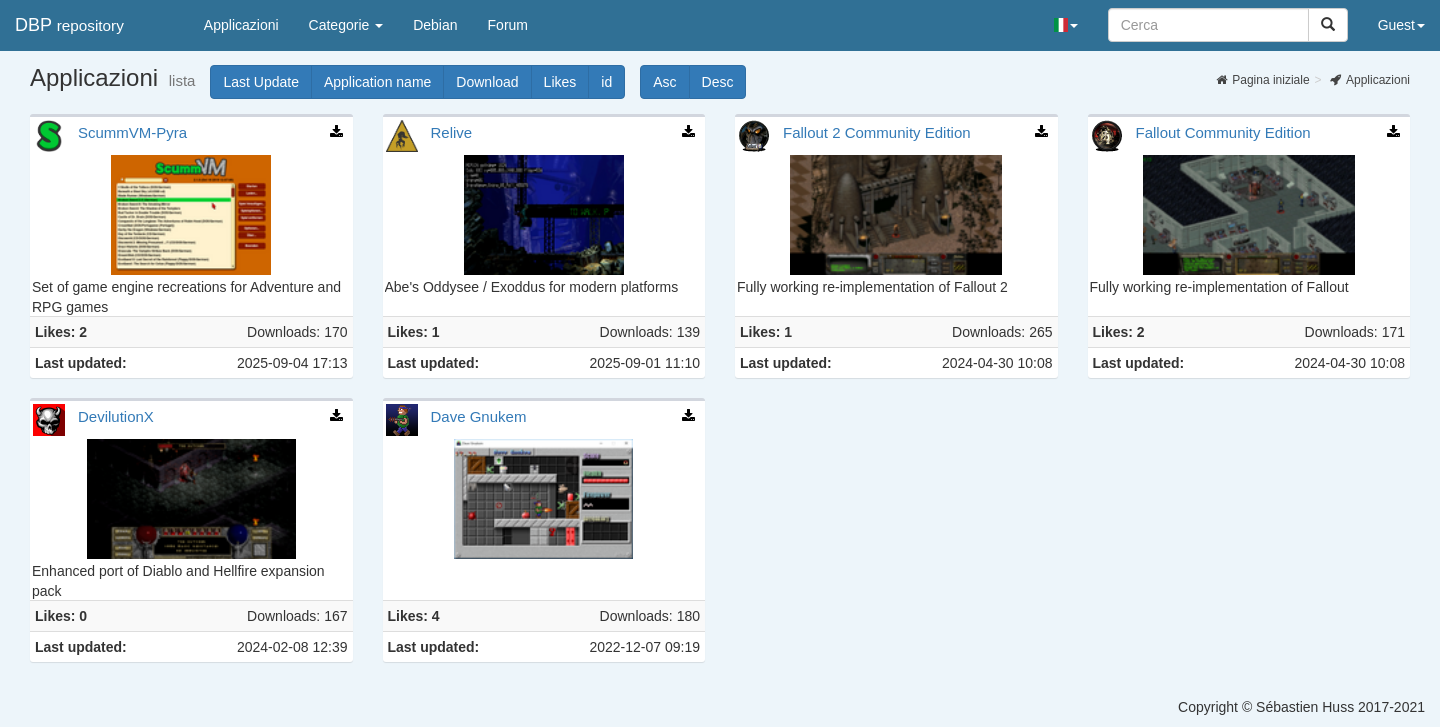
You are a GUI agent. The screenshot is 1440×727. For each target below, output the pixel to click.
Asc (671, 82)
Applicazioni (241, 25)
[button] (1066, 25)
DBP (69, 25)
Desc (724, 82)
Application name (384, 82)
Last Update (267, 82)
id (613, 82)
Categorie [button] (346, 25)
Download (493, 82)
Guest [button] (1401, 25)
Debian (435, 25)
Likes (567, 82)
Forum (508, 25)
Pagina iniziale (1262, 80)
